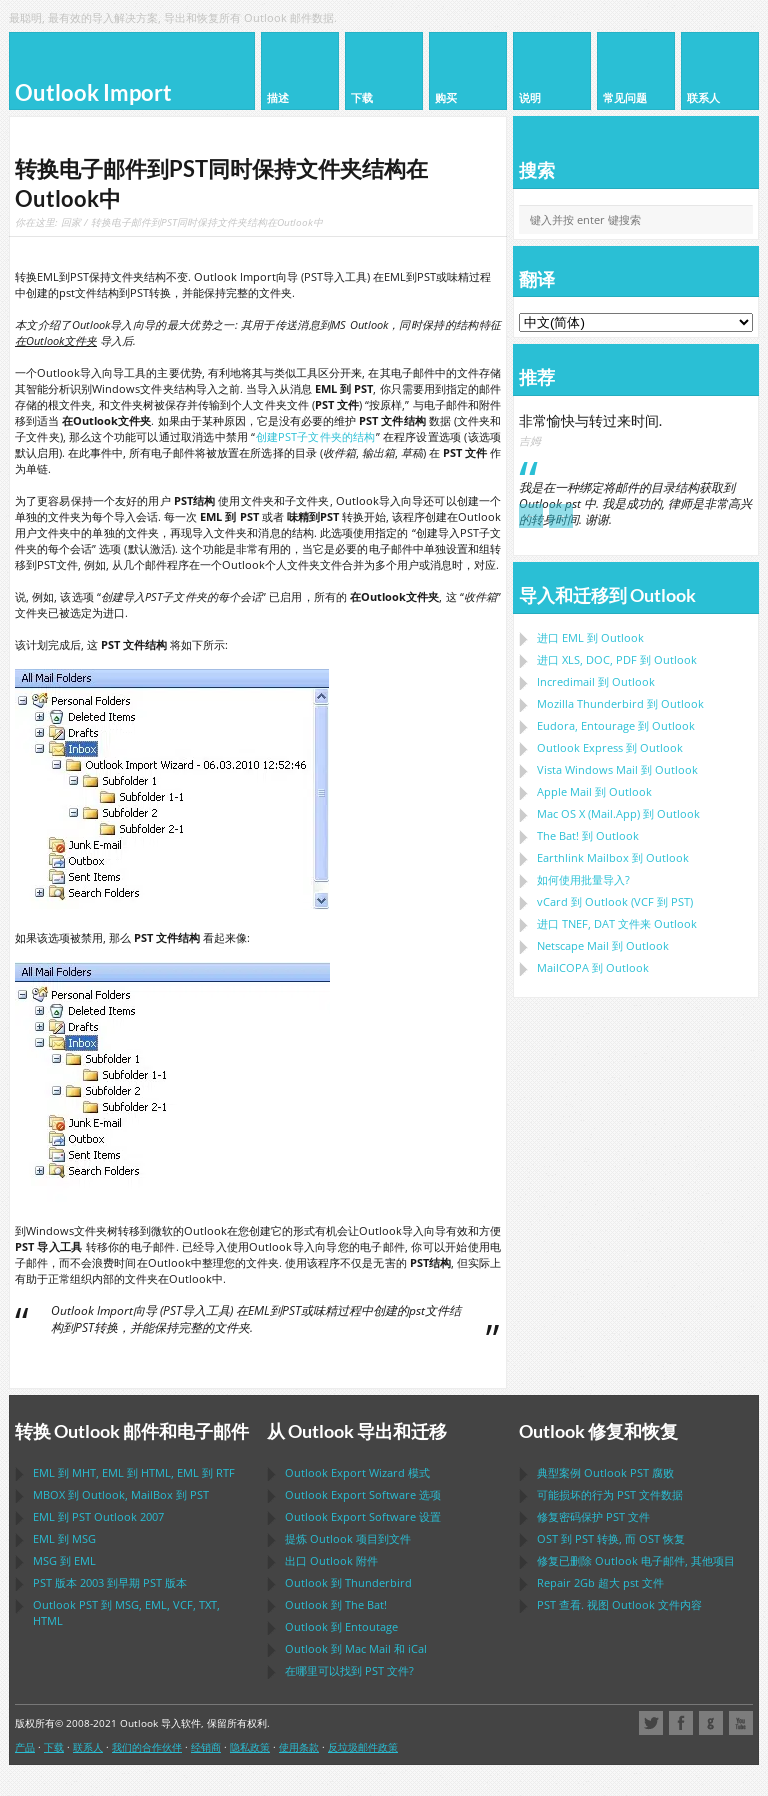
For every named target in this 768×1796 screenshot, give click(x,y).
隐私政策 (250, 1747)
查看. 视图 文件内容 (619, 1604)
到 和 (356, 1648)
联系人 (88, 1747)
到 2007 (98, 1516)
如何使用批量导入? (583, 879)
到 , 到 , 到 (134, 1472)
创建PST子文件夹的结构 (315, 436)
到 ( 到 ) (615, 901)
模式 (357, 1472)
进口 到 (590, 637)
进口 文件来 (617, 923)
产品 (25, 1747)
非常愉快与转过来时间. (590, 420)
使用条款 (299, 1747)
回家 (71, 222)
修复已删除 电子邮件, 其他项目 (636, 1560)
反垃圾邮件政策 (363, 1747)
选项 (363, 1494)
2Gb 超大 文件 (600, 1582)
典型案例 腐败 (605, 1472)
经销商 (206, 1747)
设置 (363, 1516)
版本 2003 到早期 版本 (110, 1582)
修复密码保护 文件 (593, 1516)
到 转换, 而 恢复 (611, 1538)
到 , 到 (121, 1494)
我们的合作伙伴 (147, 1747)
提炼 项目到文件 (348, 1538)
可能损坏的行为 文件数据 (610, 1494)
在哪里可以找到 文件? (349, 1670)
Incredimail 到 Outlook (596, 681)
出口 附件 (331, 1560)
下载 (54, 1747)
